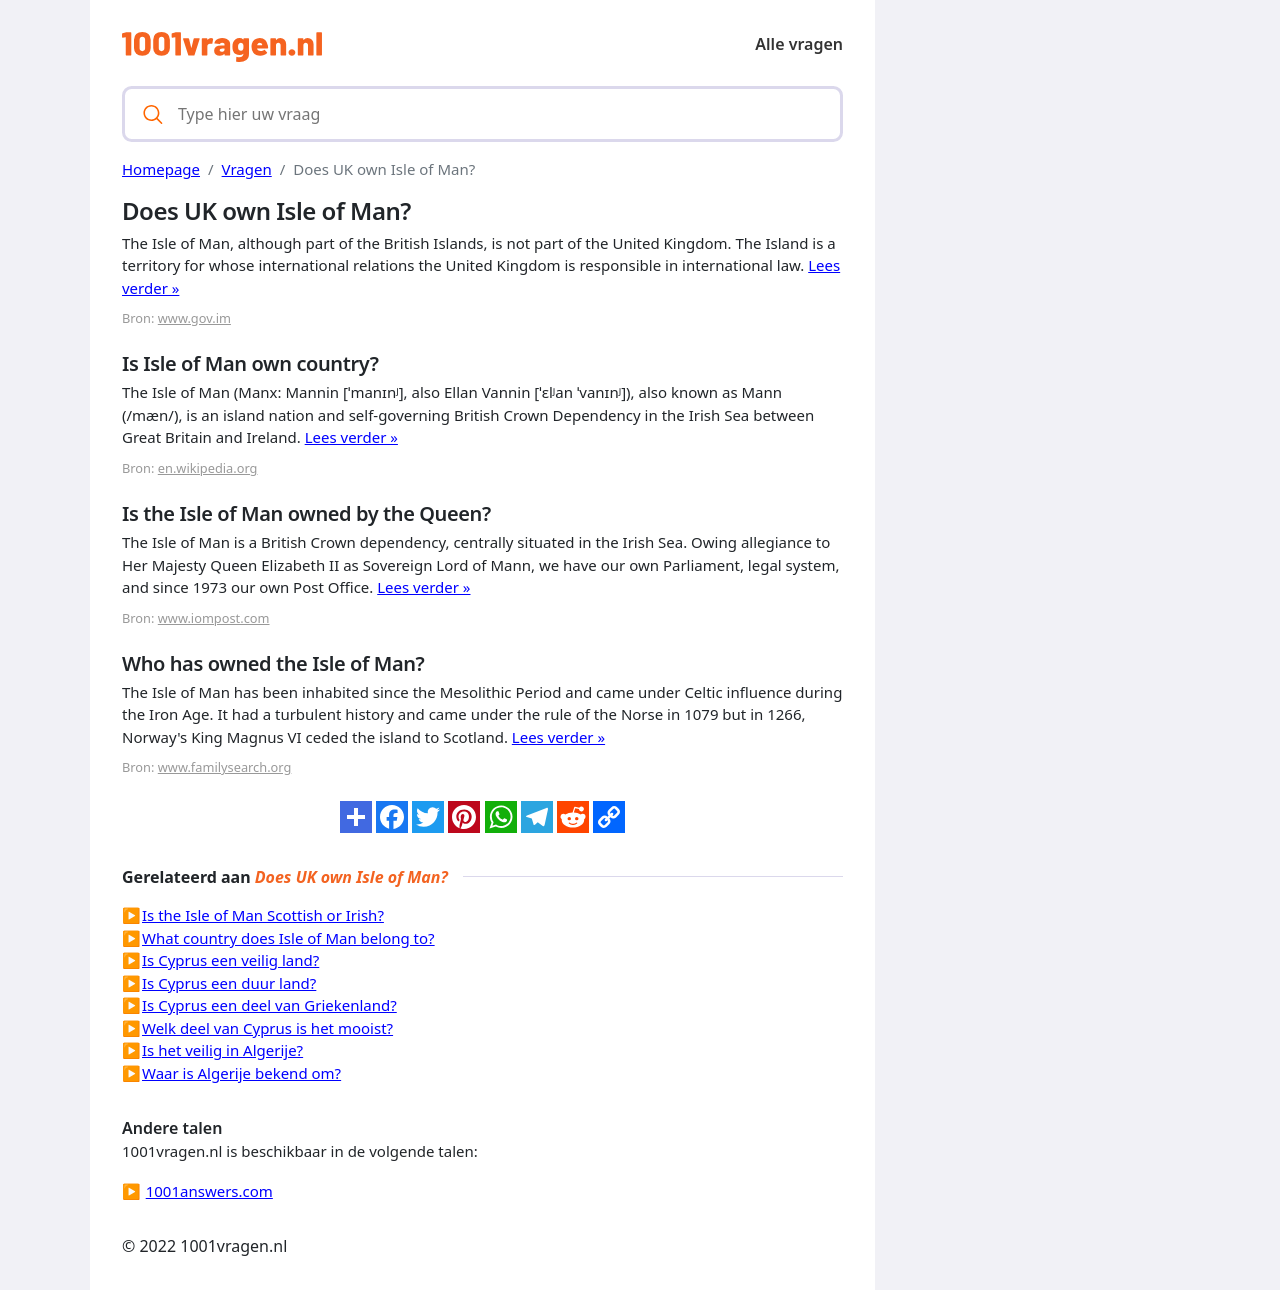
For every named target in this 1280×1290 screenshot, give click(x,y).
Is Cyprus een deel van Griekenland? (269, 1005)
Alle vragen (799, 44)
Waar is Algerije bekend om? (241, 1073)
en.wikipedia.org (208, 468)
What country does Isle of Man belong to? (288, 938)
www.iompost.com (214, 618)
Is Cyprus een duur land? (229, 983)
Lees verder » (351, 437)
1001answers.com (209, 1191)
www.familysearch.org (225, 767)
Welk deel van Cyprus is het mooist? (267, 1028)
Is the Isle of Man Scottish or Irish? (263, 915)
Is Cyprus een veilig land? (230, 960)
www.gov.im (194, 318)
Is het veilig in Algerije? (222, 1050)
